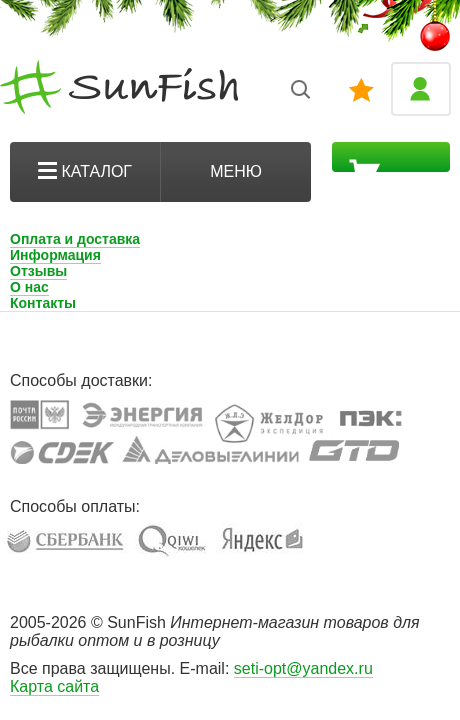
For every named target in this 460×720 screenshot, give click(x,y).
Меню (236, 171)
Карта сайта (54, 686)
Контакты (43, 303)
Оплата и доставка (75, 239)
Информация (55, 255)
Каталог (85, 171)
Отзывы (38, 271)
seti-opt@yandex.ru (303, 668)
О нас (29, 287)
